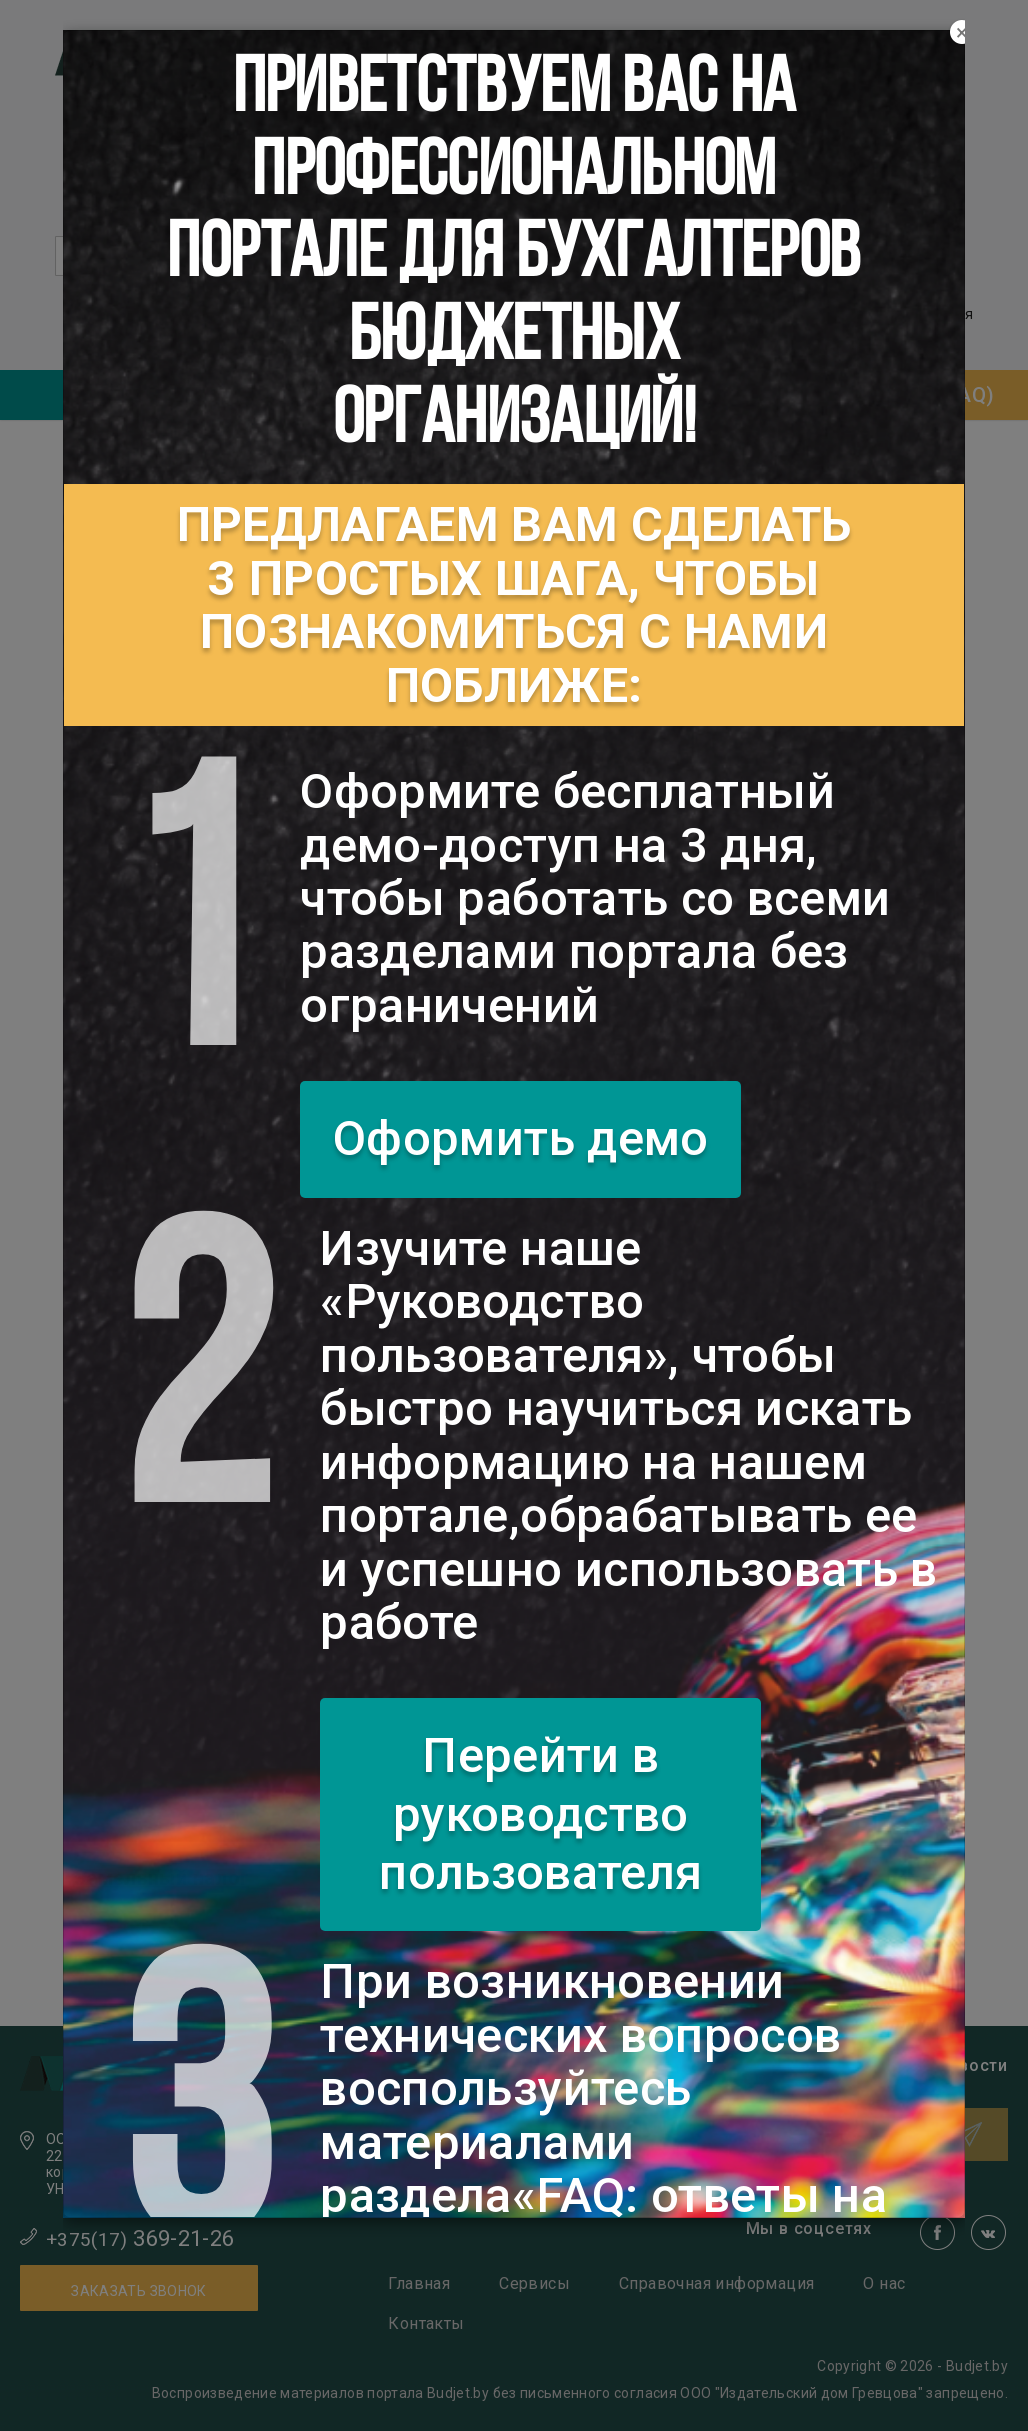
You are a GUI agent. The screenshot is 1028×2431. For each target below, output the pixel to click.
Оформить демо (521, 1138)
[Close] (962, 33)
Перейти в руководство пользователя (540, 1814)
